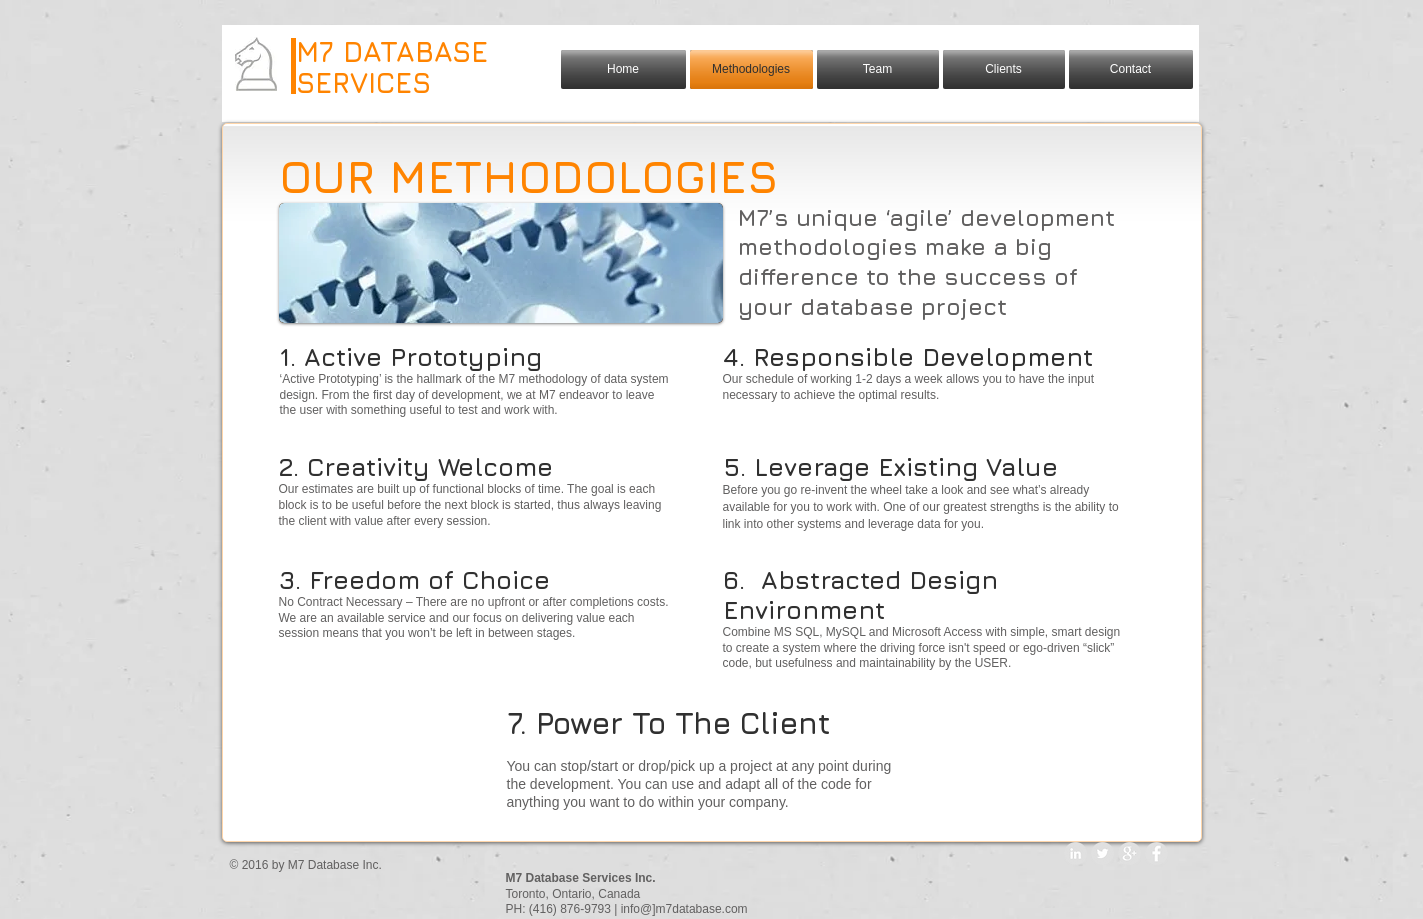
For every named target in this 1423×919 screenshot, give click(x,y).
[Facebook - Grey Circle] (1156, 853)
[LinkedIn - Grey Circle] (1075, 853)
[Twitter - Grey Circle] (1102, 853)
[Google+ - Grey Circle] (1129, 853)
